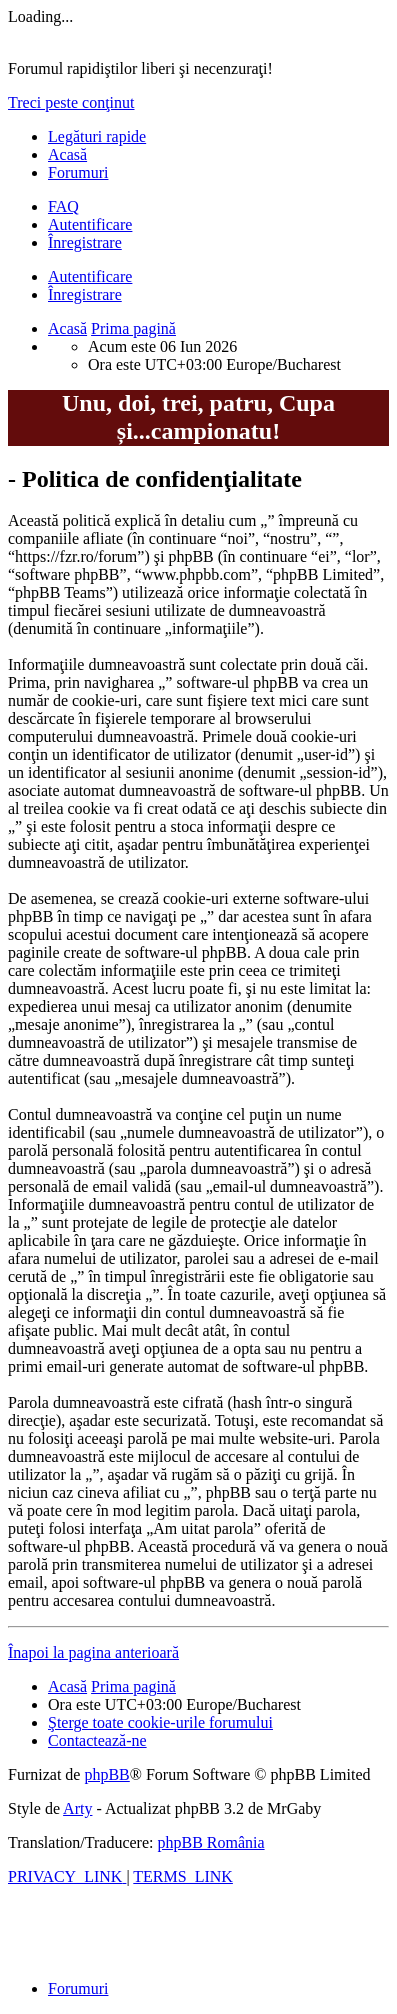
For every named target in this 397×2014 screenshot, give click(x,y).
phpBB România (210, 1842)
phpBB (106, 1774)
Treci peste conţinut (71, 102)
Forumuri (78, 172)
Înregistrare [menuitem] (85, 242)
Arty (77, 1808)
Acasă (67, 154)
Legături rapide (97, 136)
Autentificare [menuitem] (90, 224)
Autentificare (90, 276)
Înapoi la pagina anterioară (93, 1652)
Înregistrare (85, 294)
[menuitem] (63, 206)
